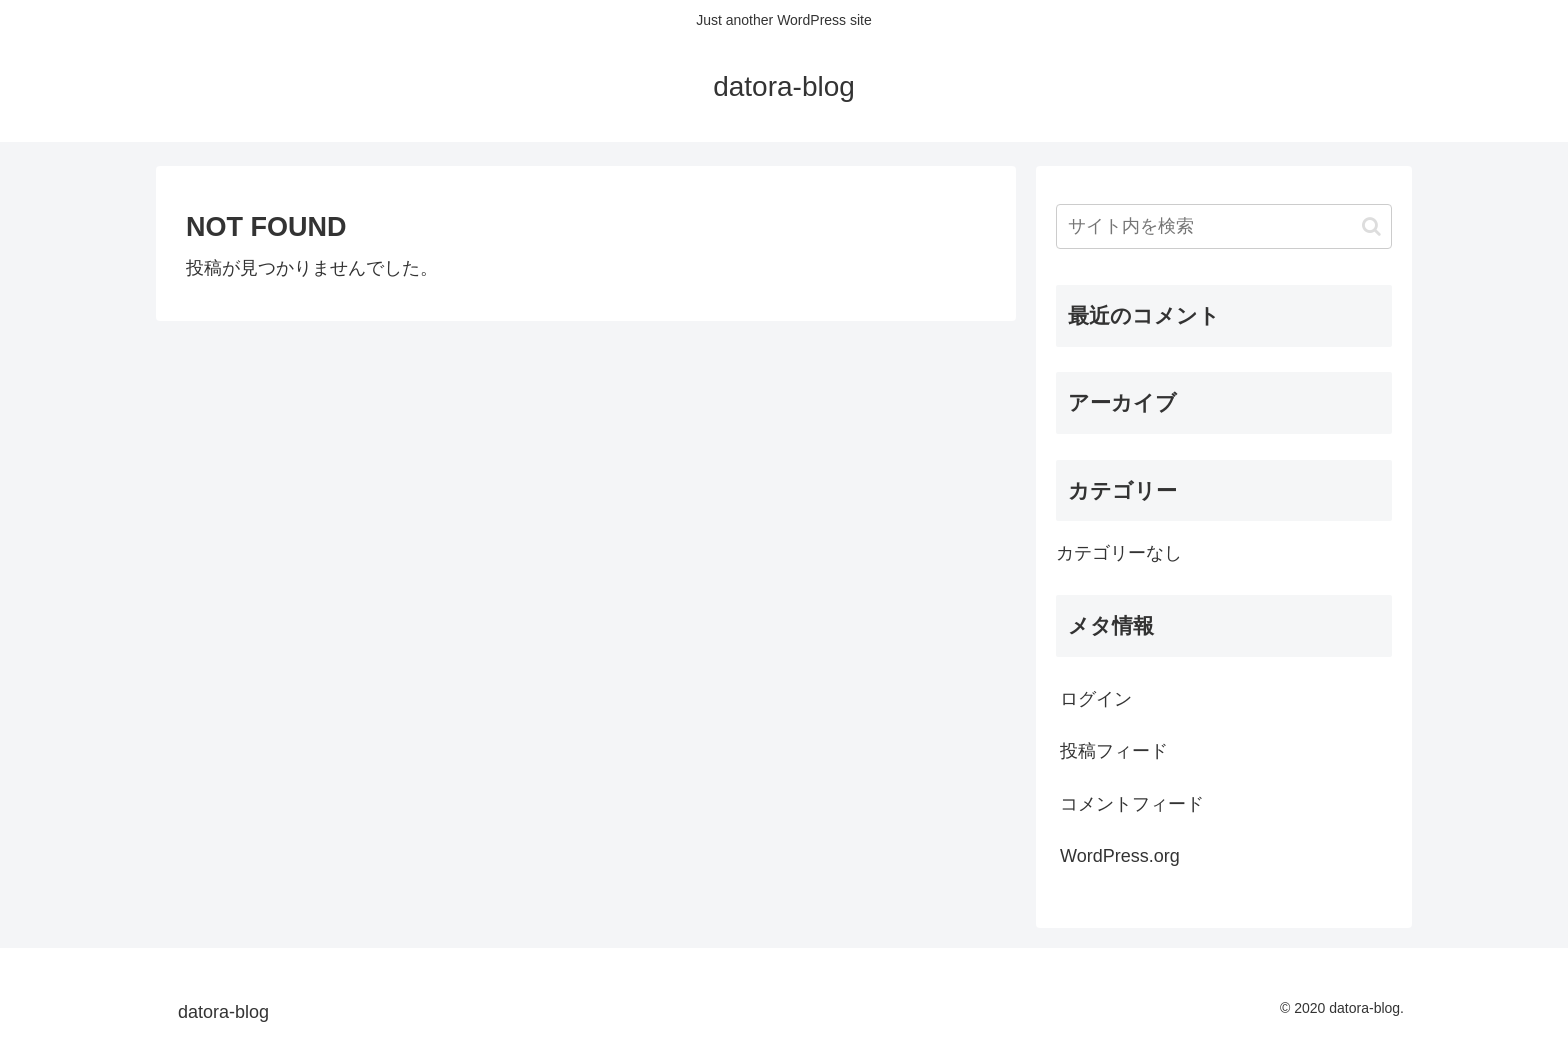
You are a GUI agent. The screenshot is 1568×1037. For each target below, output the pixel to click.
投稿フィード (1114, 751)
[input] (1224, 226)
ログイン (1096, 699)
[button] (1371, 226)
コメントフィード (1132, 804)
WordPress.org (1120, 856)
